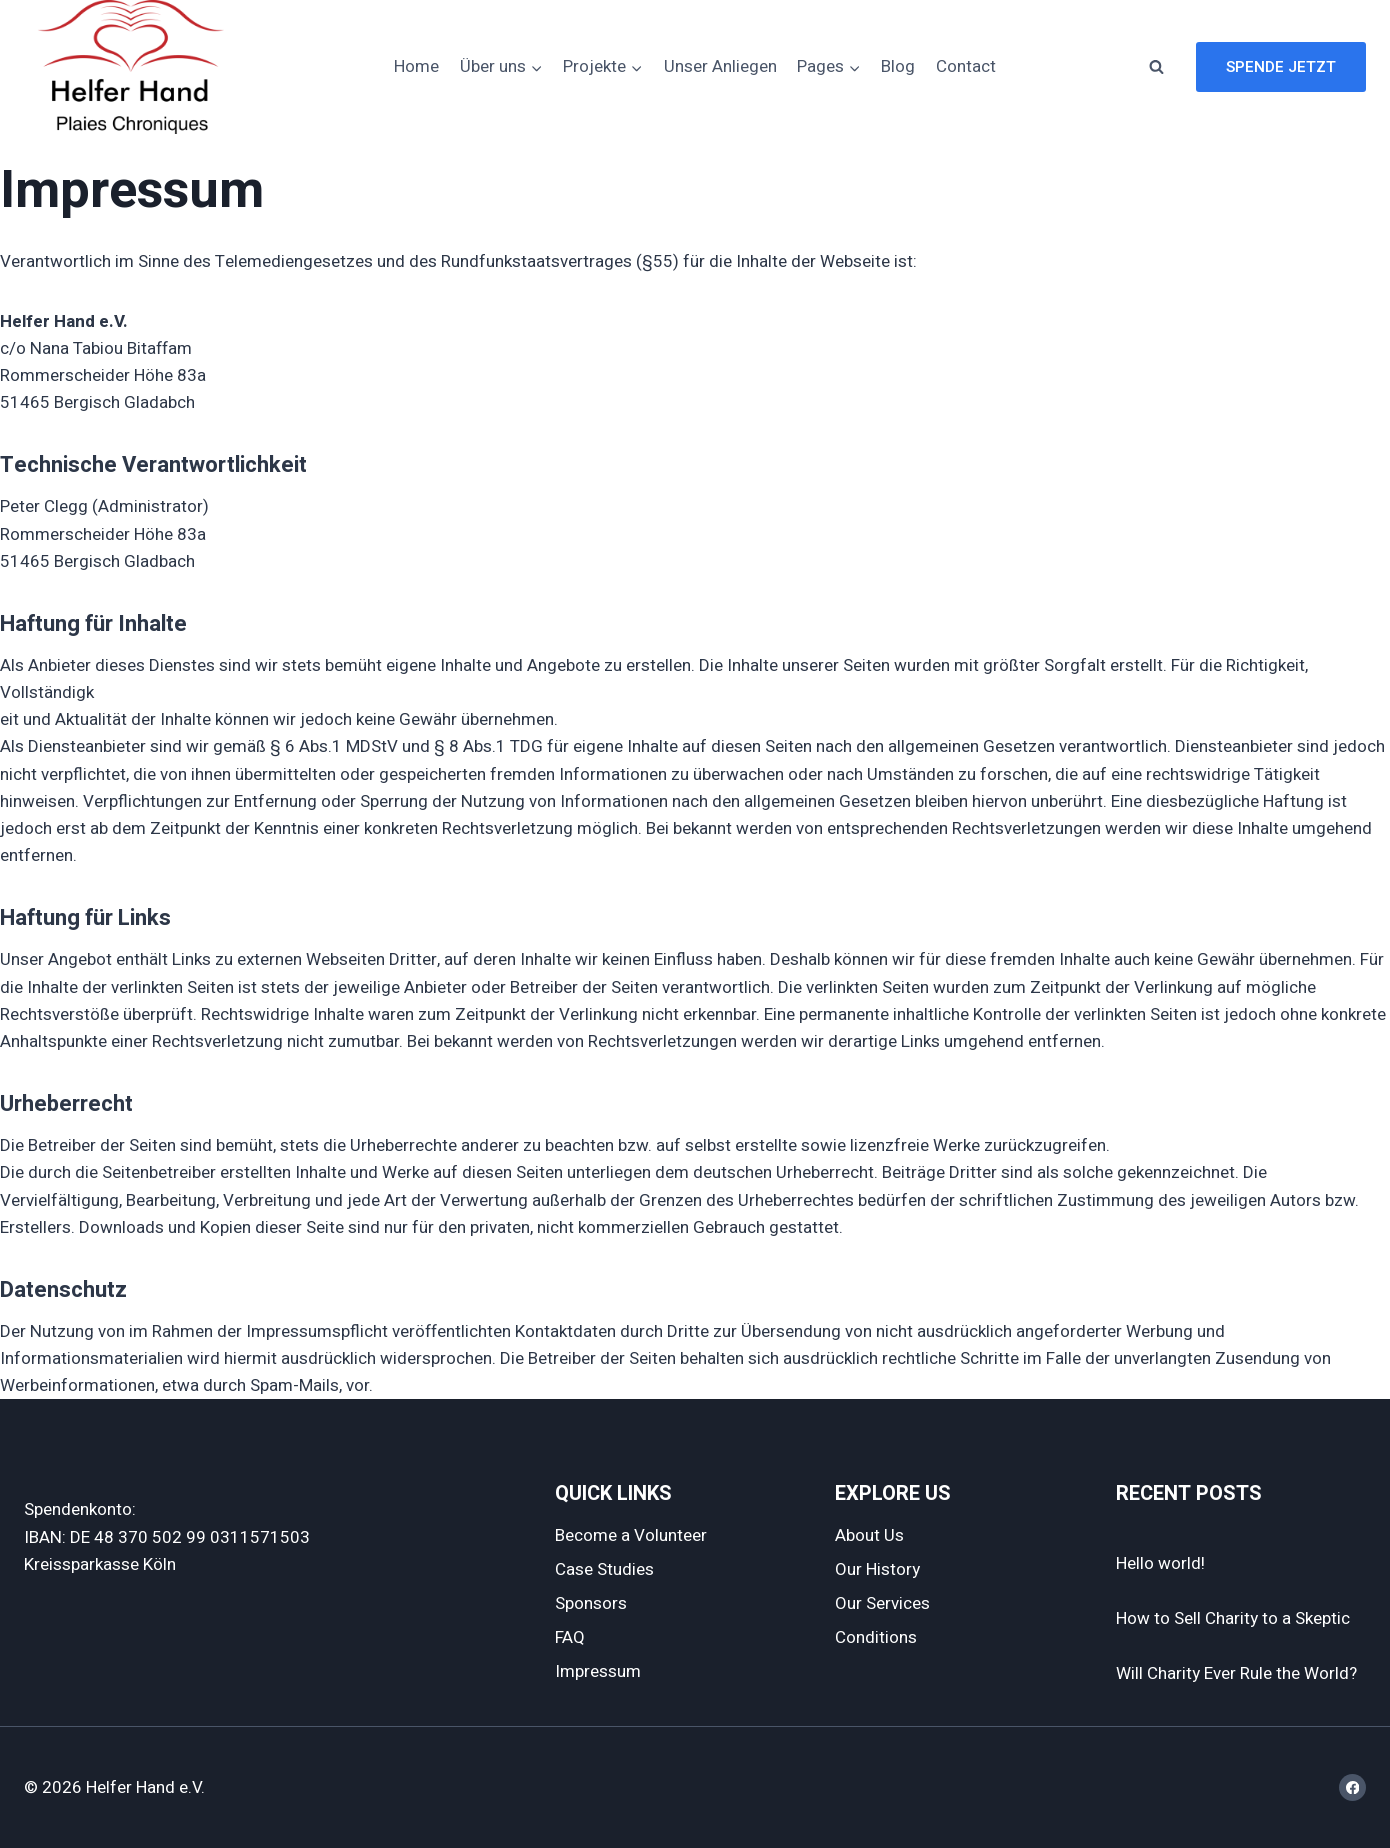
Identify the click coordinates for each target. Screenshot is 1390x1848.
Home (416, 66)
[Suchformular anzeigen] (1156, 67)
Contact (966, 66)
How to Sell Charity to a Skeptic (1233, 1618)
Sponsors (591, 1603)
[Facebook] (1352, 1787)
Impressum (598, 1671)
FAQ (570, 1637)
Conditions (876, 1637)
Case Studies (604, 1569)
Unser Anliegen (720, 66)
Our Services (882, 1603)
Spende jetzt (1281, 67)
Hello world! (1160, 1563)
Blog (898, 66)
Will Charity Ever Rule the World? (1236, 1673)
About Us (869, 1535)
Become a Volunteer (631, 1535)
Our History (877, 1569)
